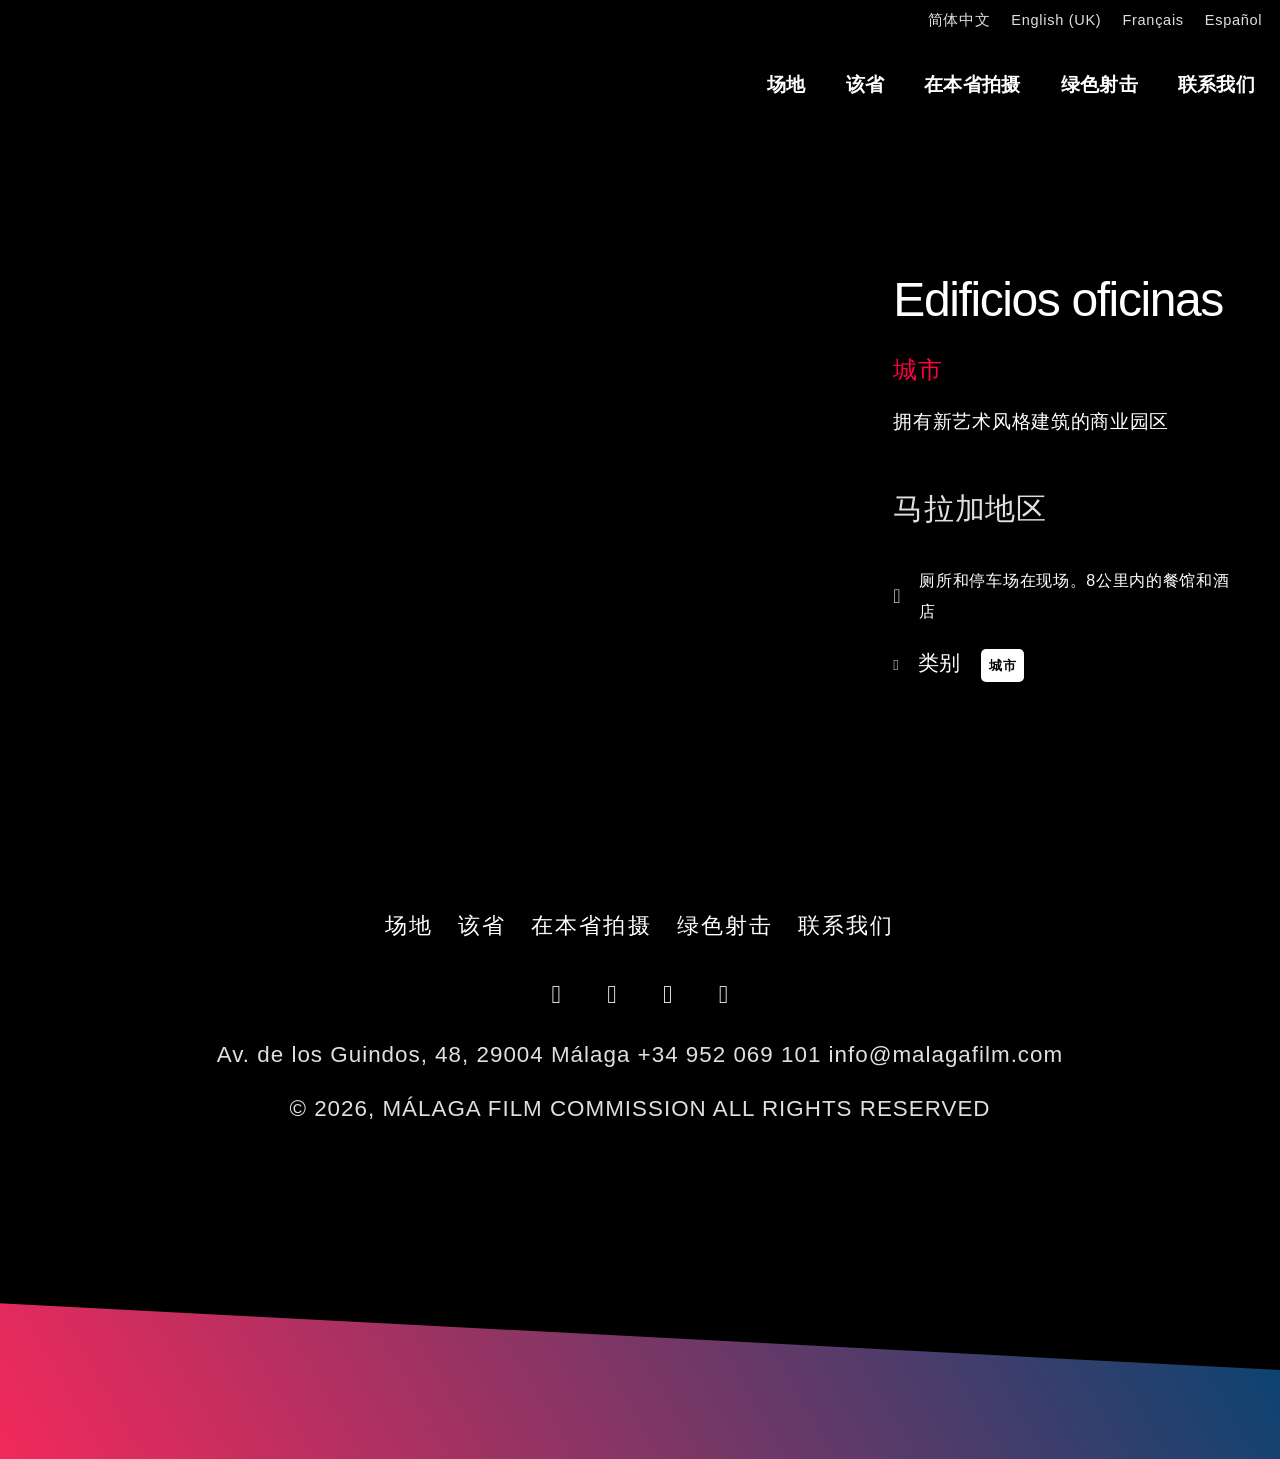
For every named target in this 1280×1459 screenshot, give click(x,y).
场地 (786, 84)
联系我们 (1216, 84)
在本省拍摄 (972, 84)
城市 (918, 369)
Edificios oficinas (1058, 299)
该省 (865, 84)
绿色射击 (1099, 84)
